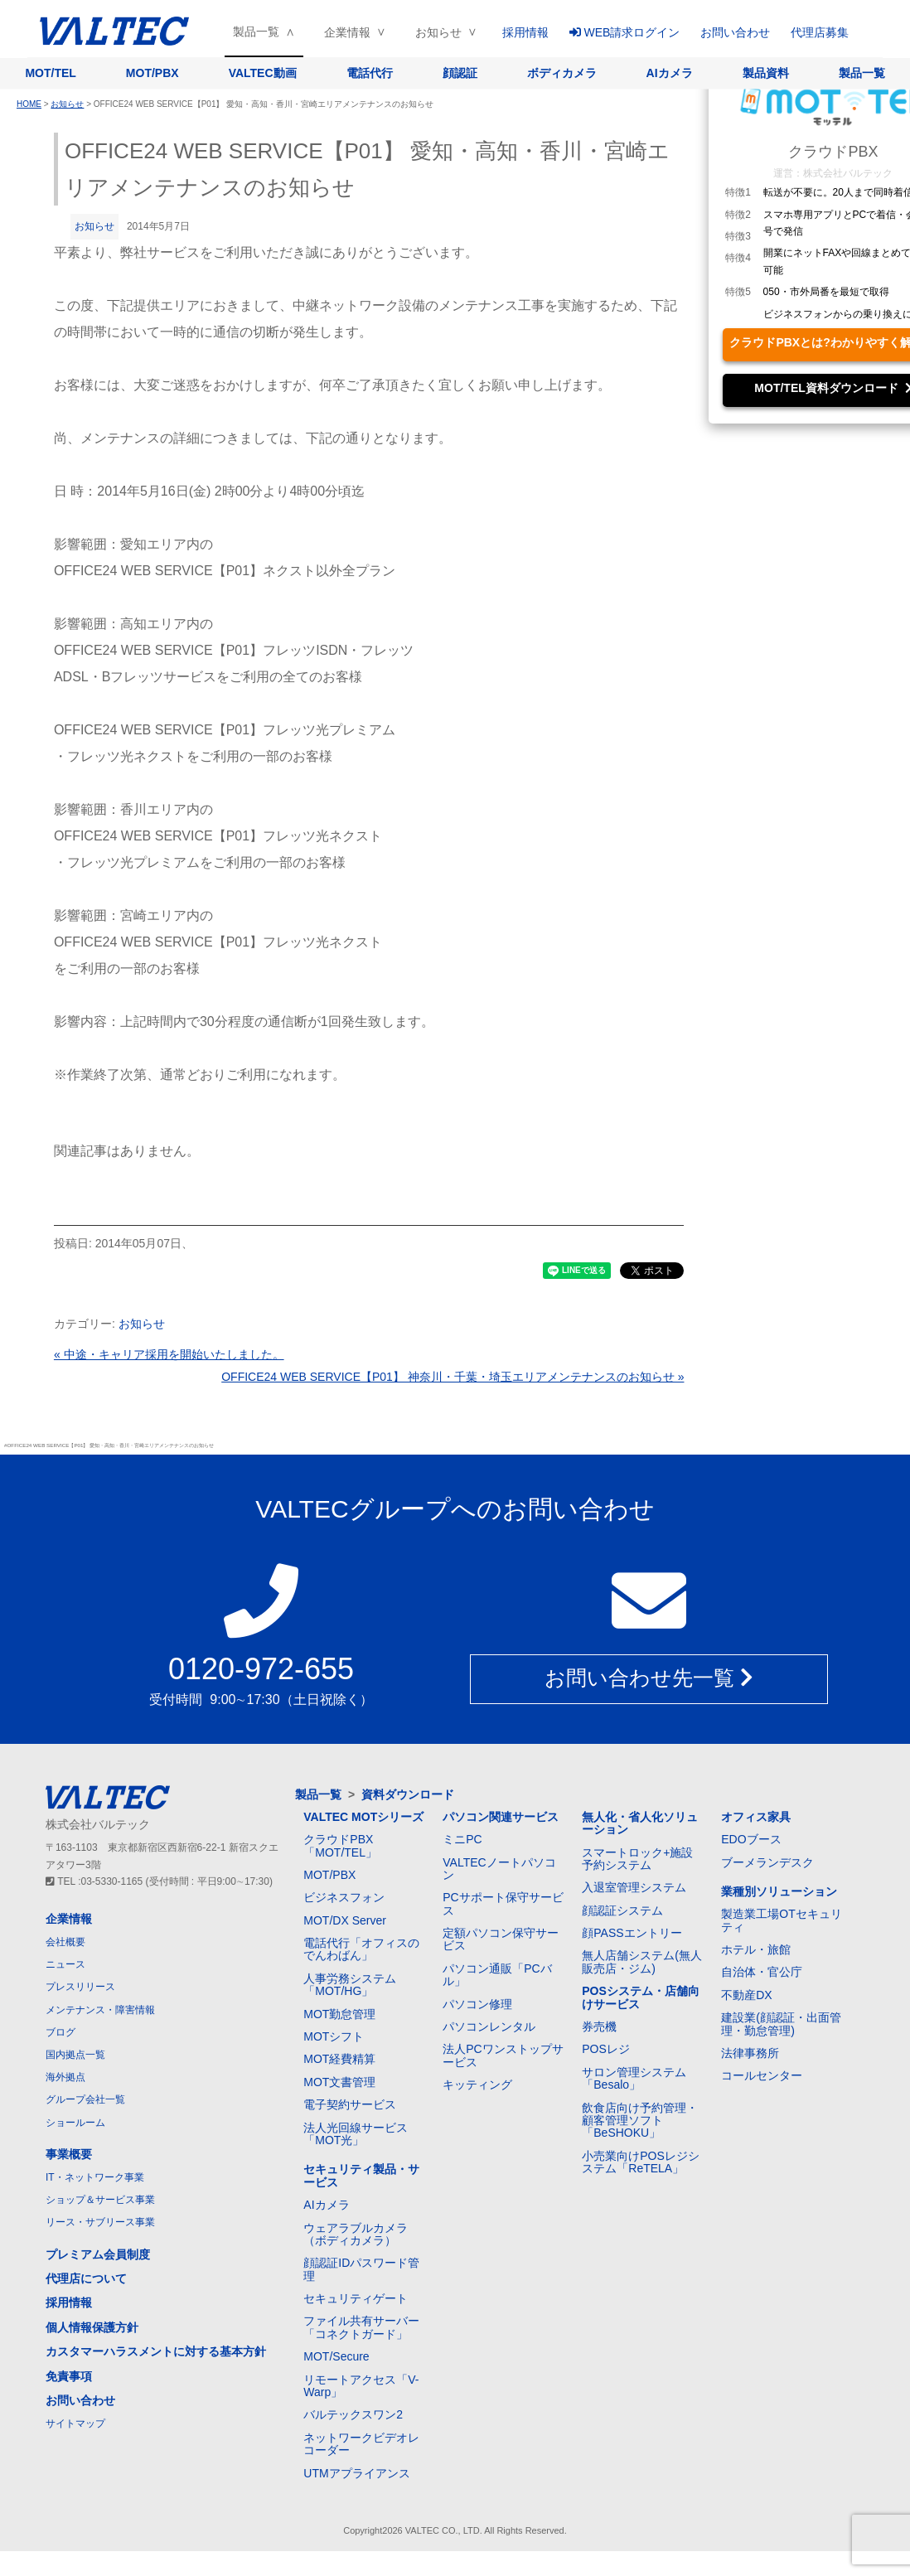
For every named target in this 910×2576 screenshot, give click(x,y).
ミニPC (462, 1839)
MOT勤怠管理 (339, 2014)
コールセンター (761, 2075)
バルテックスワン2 (353, 2414)
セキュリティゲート (355, 2298)
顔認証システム (622, 1910)
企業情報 (347, 32)
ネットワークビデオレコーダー (361, 2444)
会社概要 (65, 1942)
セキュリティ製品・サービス (361, 2175)
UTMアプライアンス (356, 2473)
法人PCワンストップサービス (503, 2055)
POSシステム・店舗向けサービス (640, 1997)
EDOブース (751, 1839)
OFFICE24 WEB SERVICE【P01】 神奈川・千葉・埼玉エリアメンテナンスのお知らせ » (452, 1376)
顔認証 (460, 73)
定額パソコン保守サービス (501, 1939)
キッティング (477, 2084)
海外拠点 (65, 2077)
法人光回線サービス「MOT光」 (355, 2134)
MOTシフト (333, 2036)
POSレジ (606, 2048)
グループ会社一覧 (85, 2099)
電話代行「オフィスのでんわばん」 (361, 1949)
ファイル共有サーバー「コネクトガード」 (361, 2327)
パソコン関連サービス (501, 1816)
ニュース (65, 1964)
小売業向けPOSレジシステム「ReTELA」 (640, 2162)
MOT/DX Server (344, 1920)
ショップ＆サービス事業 (100, 2200)
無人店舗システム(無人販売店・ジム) (642, 1961)
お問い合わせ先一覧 (649, 1678)
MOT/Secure (336, 2356)
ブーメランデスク (767, 1862)
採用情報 (525, 32)
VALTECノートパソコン (499, 1868)
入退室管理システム (634, 1887)
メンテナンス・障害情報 (100, 2010)
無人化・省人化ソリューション (640, 1823)
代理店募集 (820, 32)
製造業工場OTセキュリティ (781, 1920)
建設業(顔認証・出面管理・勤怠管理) (781, 2023)
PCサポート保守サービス (503, 1903)
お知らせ (438, 32)
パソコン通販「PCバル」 (497, 1975)
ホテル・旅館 (756, 1949)
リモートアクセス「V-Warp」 (361, 2386)
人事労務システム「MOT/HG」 (349, 1984)
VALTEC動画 (263, 73)
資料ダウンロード (407, 1794)
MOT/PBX (152, 73)
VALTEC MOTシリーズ (363, 1816)
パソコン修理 (477, 2004)
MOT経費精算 (339, 2058)
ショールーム (75, 2122)
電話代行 (369, 73)
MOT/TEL (50, 73)
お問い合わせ (735, 32)
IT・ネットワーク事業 (95, 2177)
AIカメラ (669, 73)
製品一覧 (256, 31)
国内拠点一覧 (75, 2054)
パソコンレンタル (489, 2026)
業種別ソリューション (779, 1891)
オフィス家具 (756, 1816)
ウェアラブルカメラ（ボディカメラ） (355, 2234)
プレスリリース (80, 1987)
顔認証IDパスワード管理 (361, 2269)
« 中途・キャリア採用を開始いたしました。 (169, 1354)
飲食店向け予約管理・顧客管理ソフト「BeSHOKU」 (640, 2120)
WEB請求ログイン (624, 32)
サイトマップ (75, 2423)
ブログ (60, 2032)
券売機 (599, 2026)
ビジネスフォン (344, 1897)
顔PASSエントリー (631, 1932)
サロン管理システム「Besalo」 (634, 2078)
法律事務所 (750, 2053)
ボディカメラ (562, 73)
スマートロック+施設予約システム (637, 1858)
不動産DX (746, 1995)
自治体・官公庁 (761, 1971)
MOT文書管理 (339, 2082)
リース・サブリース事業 (100, 2222)
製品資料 (766, 73)
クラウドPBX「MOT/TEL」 (340, 1845)
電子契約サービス (349, 2104)
